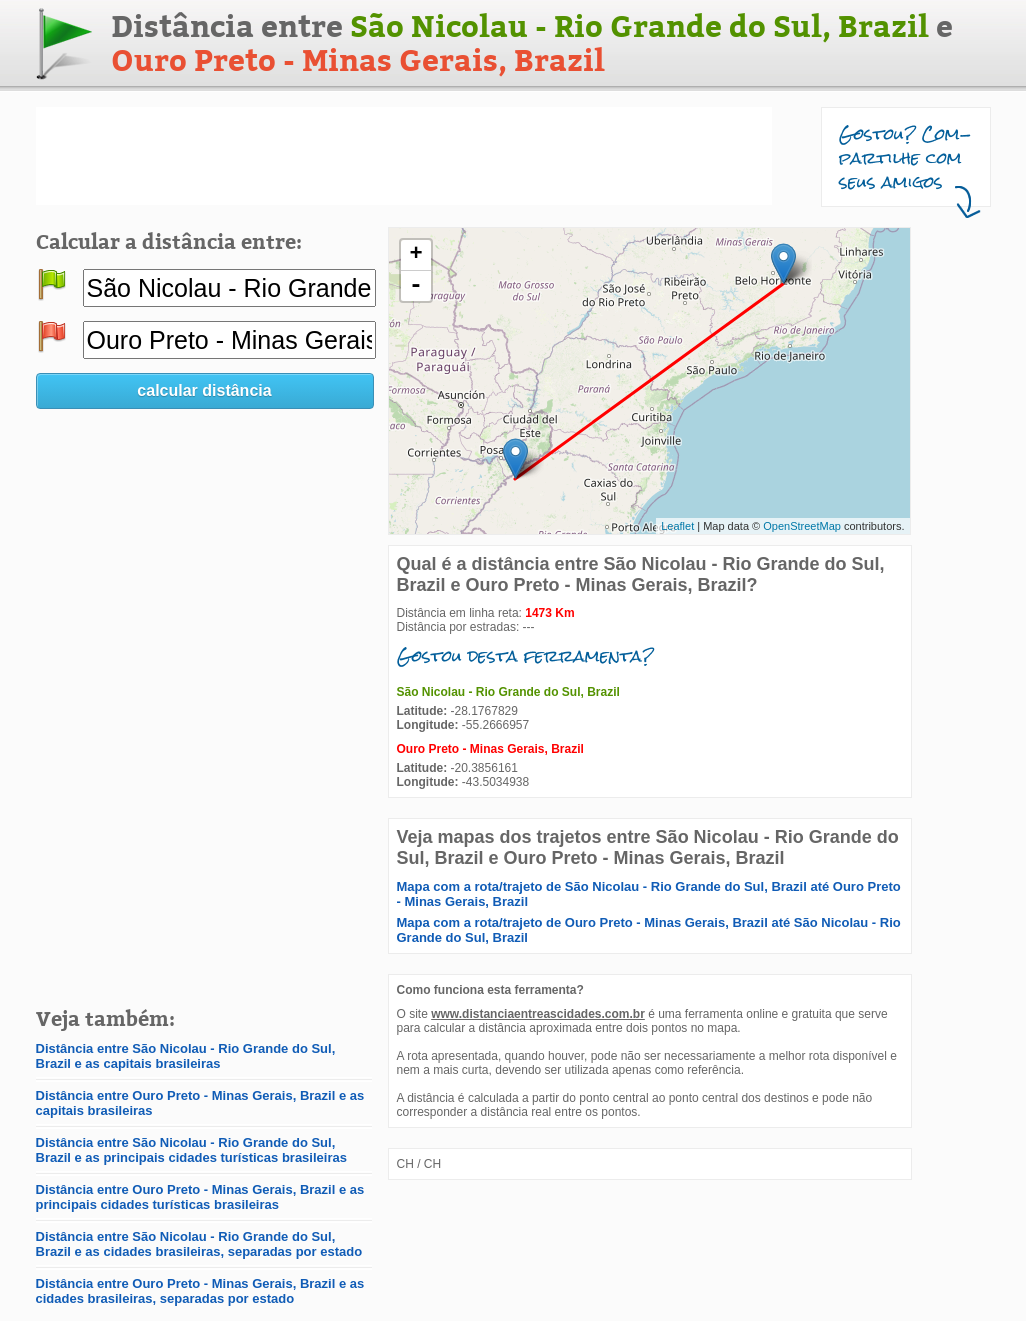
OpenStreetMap (802, 526)
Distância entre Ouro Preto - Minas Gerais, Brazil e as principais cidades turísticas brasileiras (200, 1197)
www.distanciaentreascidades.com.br (538, 1014)
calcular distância (204, 390)
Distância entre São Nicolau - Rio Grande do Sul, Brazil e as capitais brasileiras (186, 1056)
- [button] (416, 286)
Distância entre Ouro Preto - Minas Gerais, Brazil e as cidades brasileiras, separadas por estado (200, 1291)
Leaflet (677, 526)
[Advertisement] (404, 156)
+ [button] (415, 255)
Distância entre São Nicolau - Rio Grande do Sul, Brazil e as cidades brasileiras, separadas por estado (199, 1244)
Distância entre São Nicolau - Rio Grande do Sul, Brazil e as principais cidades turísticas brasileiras (191, 1150)
